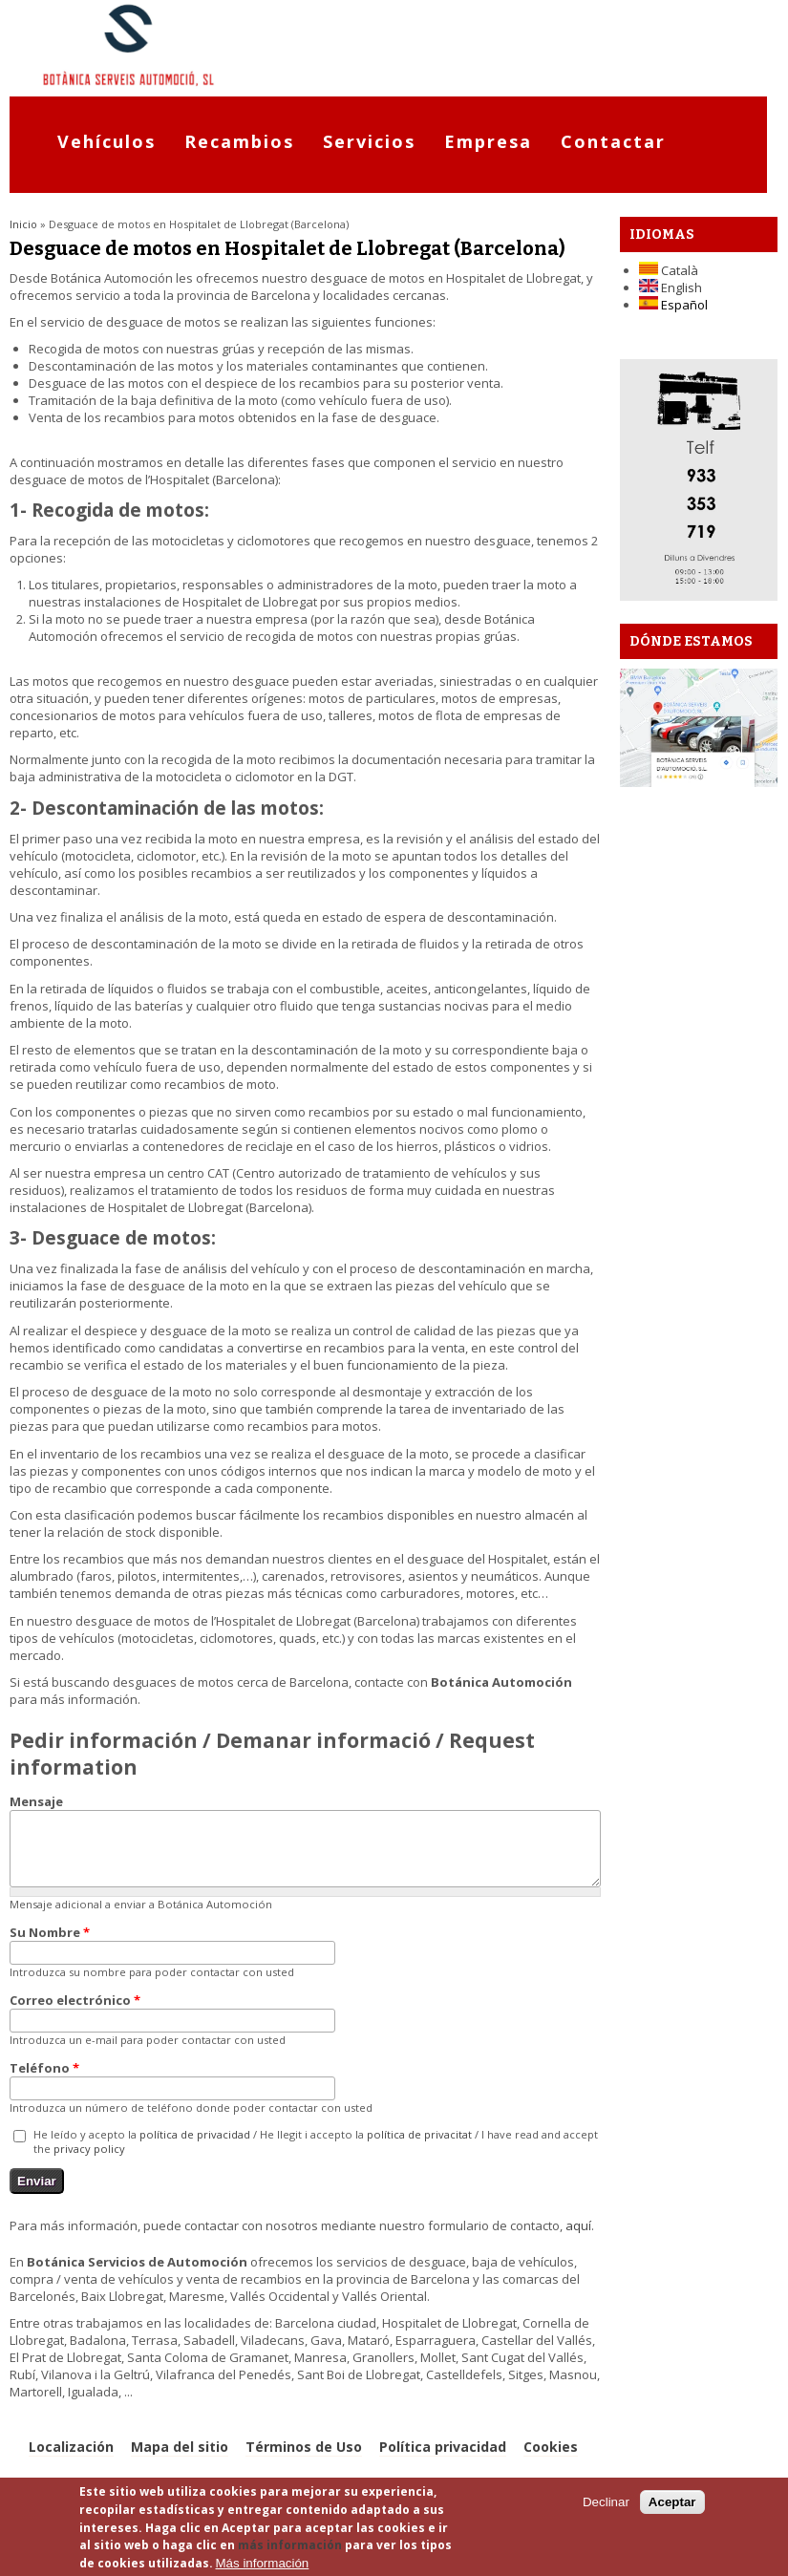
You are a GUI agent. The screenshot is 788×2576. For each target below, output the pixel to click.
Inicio (23, 224)
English (670, 287)
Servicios (369, 141)
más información (290, 2545)
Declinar (606, 2502)
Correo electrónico (75, 2014)
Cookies (550, 2461)
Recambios (239, 141)
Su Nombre (50, 1946)
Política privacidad (442, 2461)
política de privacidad (194, 2148)
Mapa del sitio (179, 2461)
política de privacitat (419, 2148)
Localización (71, 2461)
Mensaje (36, 1801)
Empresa (488, 141)
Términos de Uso (303, 2461)
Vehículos (106, 141)
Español (673, 304)
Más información (262, 2563)
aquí (578, 2239)
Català (668, 270)
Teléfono (44, 2082)
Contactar (613, 141)
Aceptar (672, 2502)
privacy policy (89, 2163)
